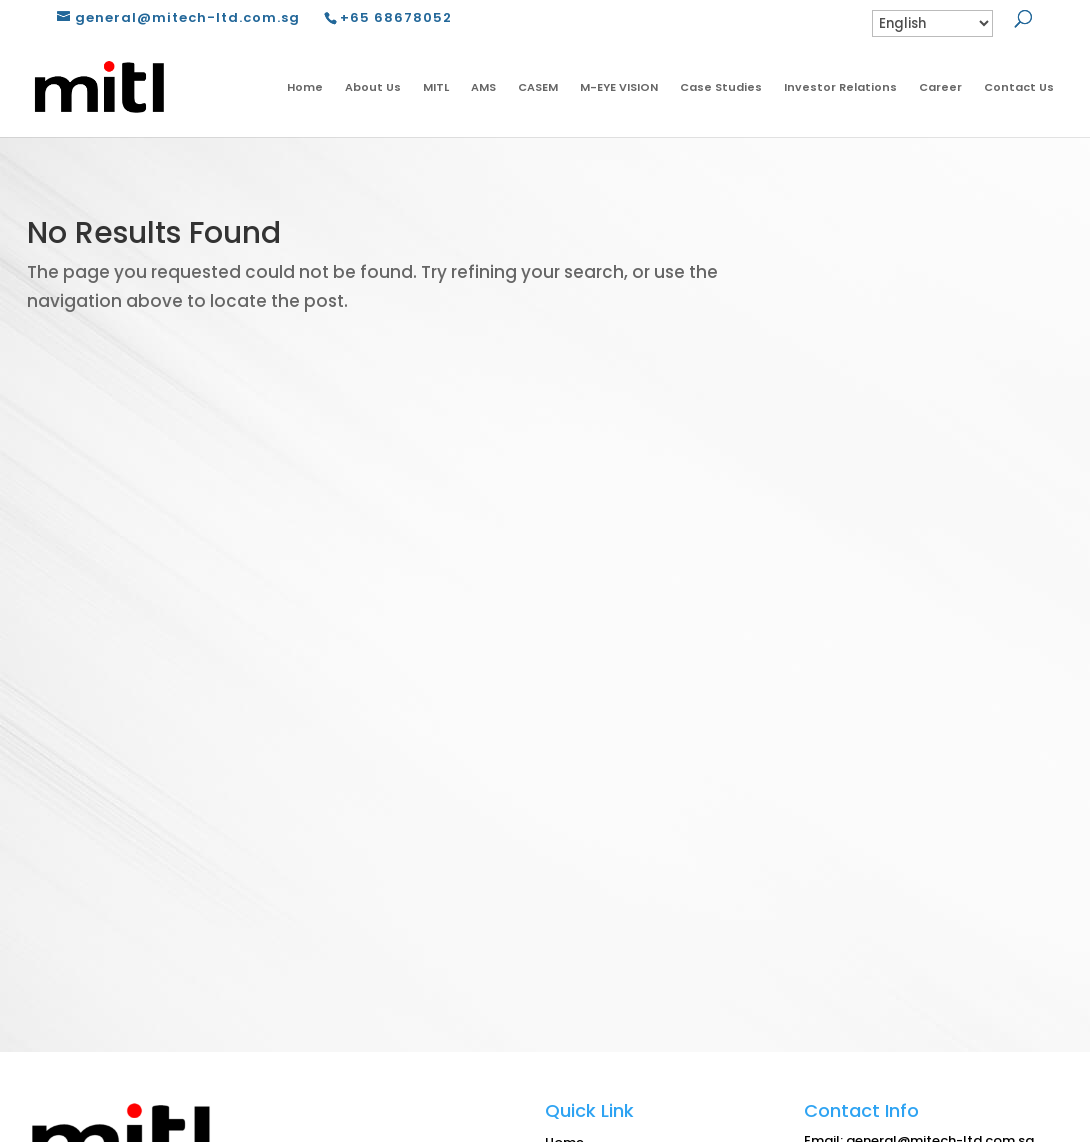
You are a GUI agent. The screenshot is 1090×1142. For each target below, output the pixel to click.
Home (305, 87)
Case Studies (721, 87)
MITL (436, 87)
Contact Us (1019, 87)
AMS (483, 87)
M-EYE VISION (619, 87)
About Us (373, 87)
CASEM (538, 87)
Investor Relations (840, 87)
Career (940, 87)
